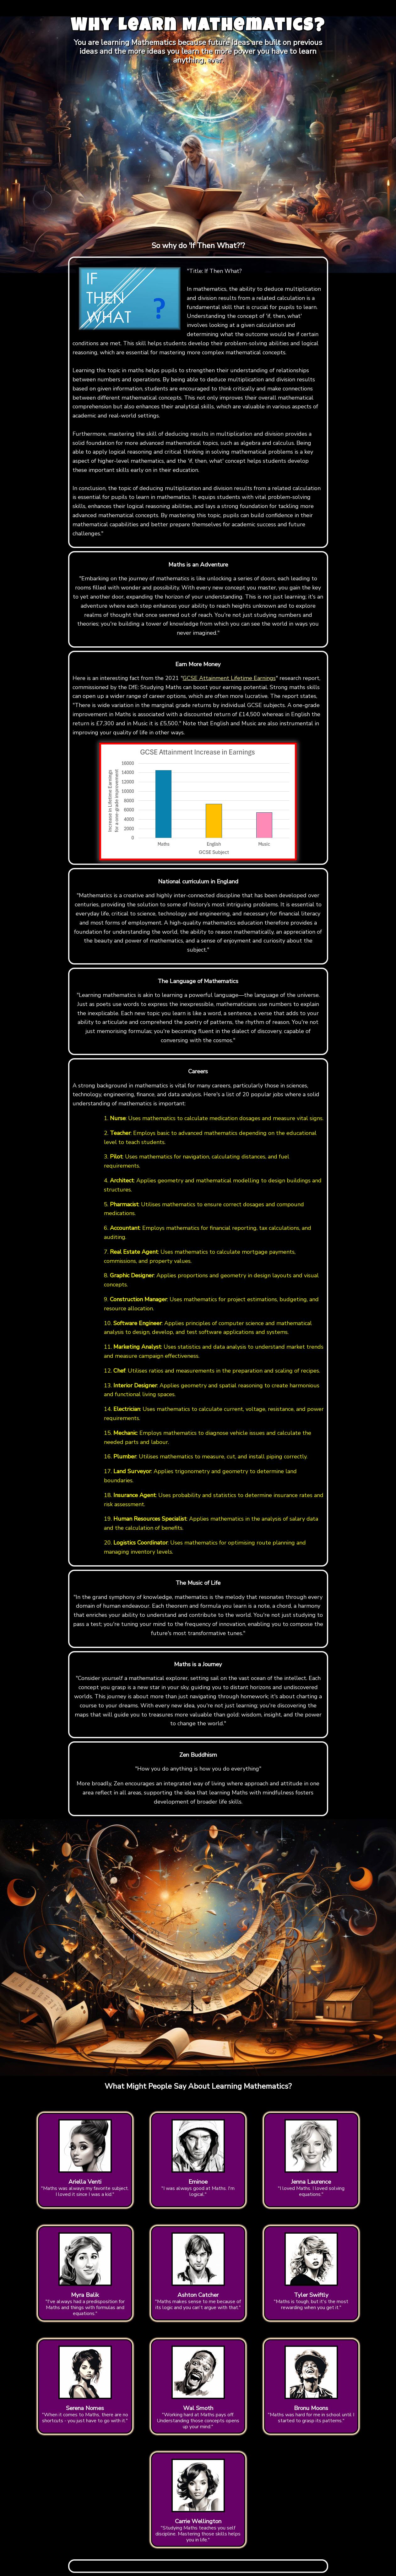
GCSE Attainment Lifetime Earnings (229, 678)
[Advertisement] (198, 8)
